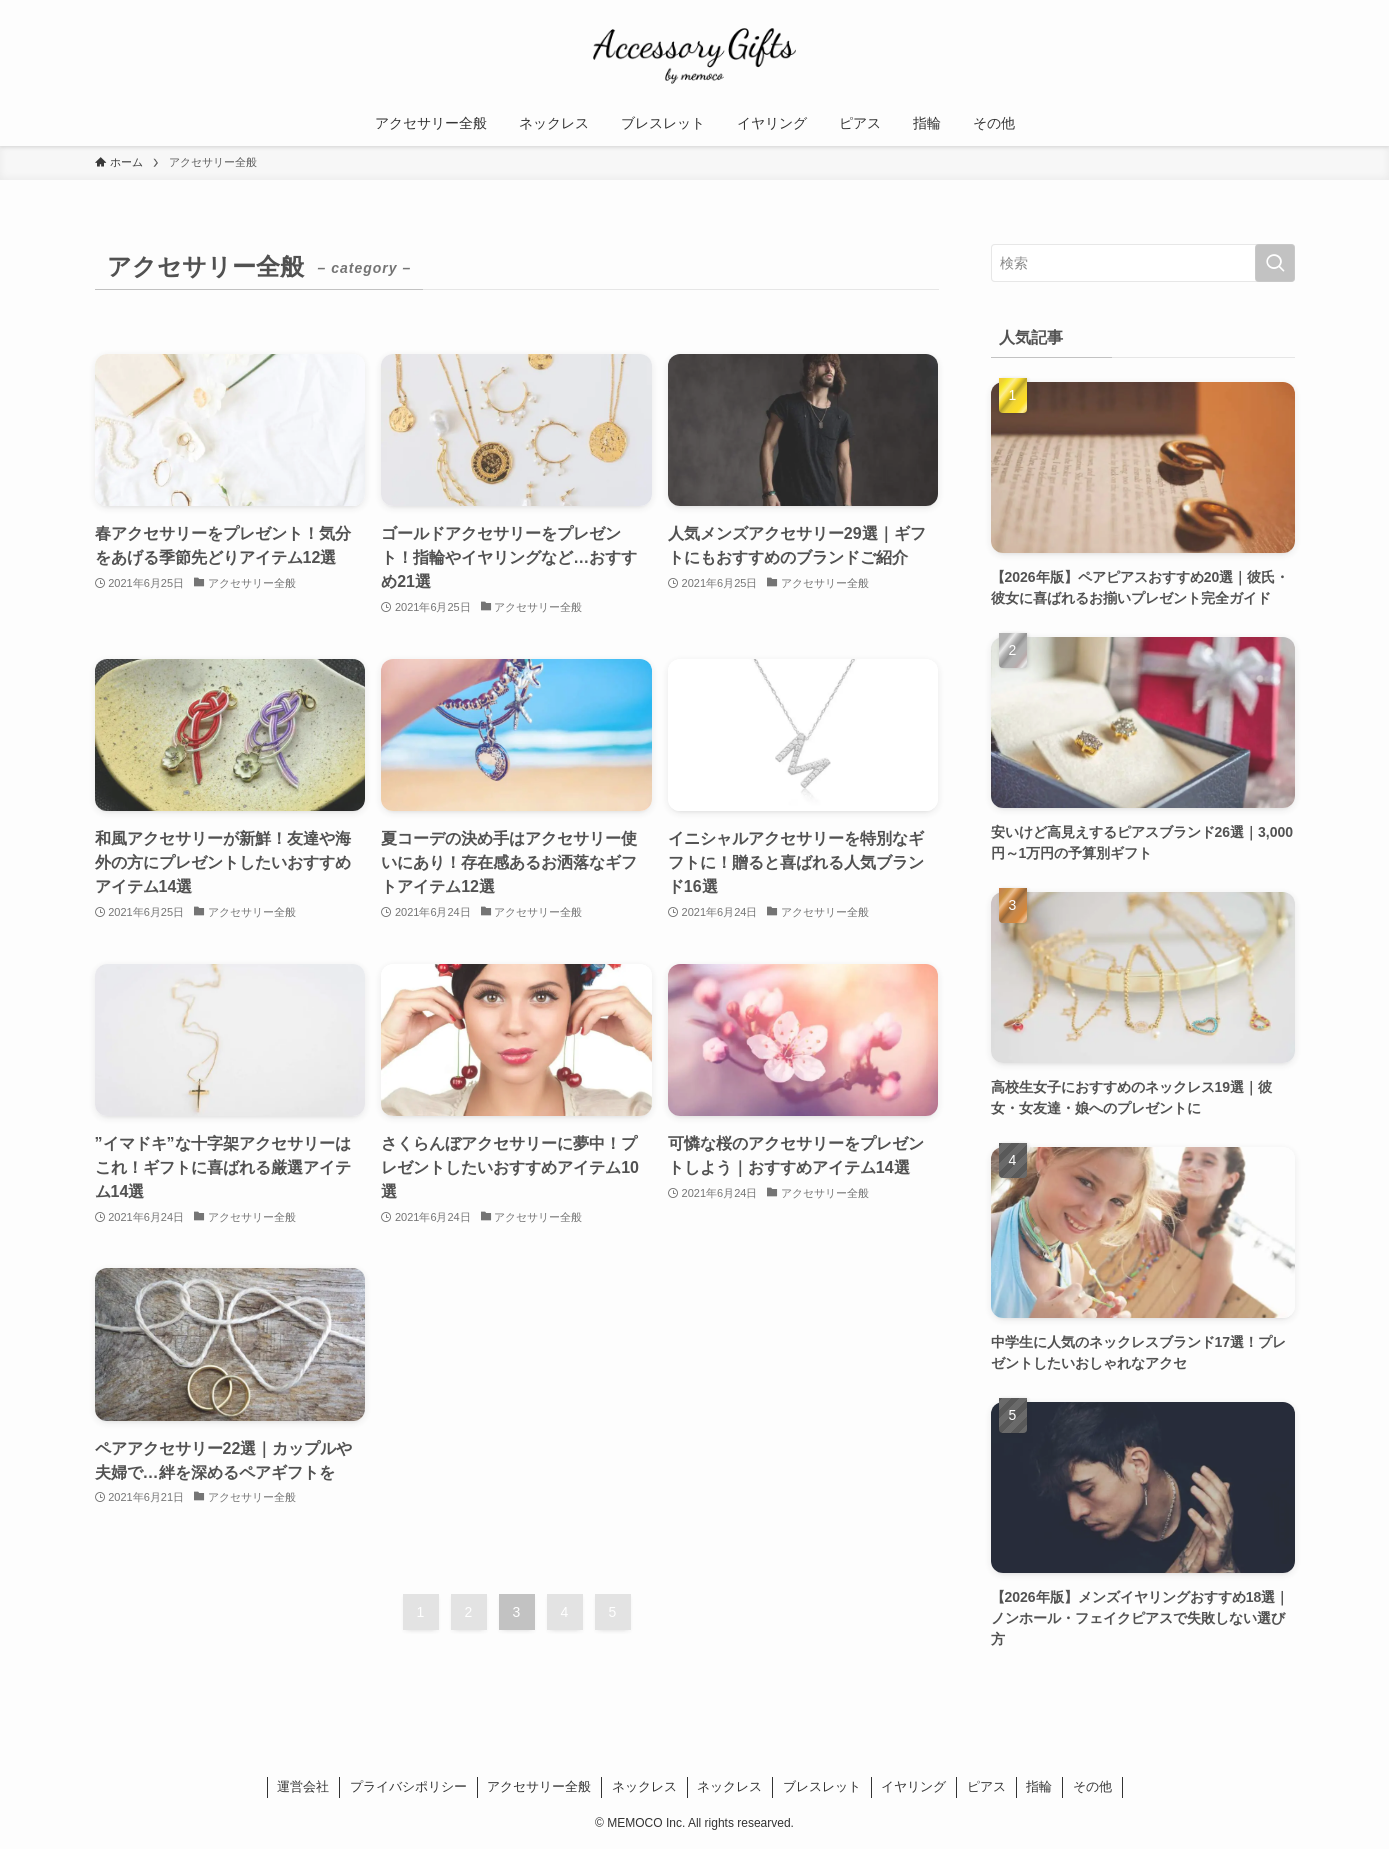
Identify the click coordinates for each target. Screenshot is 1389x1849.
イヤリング (913, 1786)
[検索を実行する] (1275, 263)
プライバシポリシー (408, 1786)
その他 (1092, 1786)
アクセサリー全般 (539, 1786)
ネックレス (644, 1786)
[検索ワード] (1143, 263)
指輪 (1039, 1786)
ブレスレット (822, 1786)
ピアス (986, 1786)
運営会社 (303, 1786)
